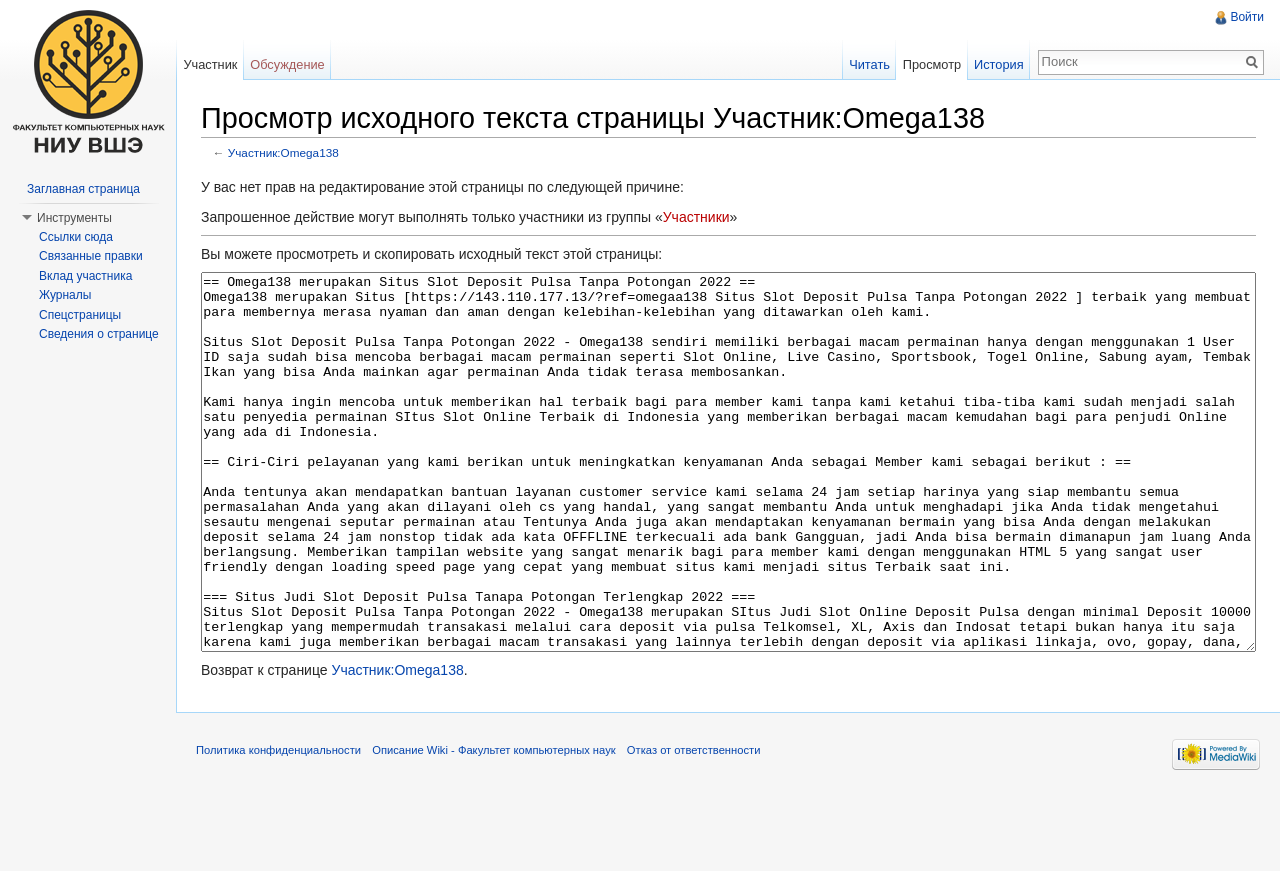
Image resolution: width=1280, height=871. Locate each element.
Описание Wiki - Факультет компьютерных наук (493, 825)
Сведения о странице (99, 334)
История (999, 64)
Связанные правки (91, 256)
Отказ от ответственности (694, 825)
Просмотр (932, 64)
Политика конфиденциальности (278, 825)
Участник (210, 64)
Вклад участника (85, 276)
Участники (696, 217)
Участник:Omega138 (283, 152)
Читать (869, 64)
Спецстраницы (80, 315)
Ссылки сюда (76, 237)
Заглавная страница (83, 189)
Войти (1247, 17)
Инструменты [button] (74, 218)
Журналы (65, 295)
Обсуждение (287, 64)
